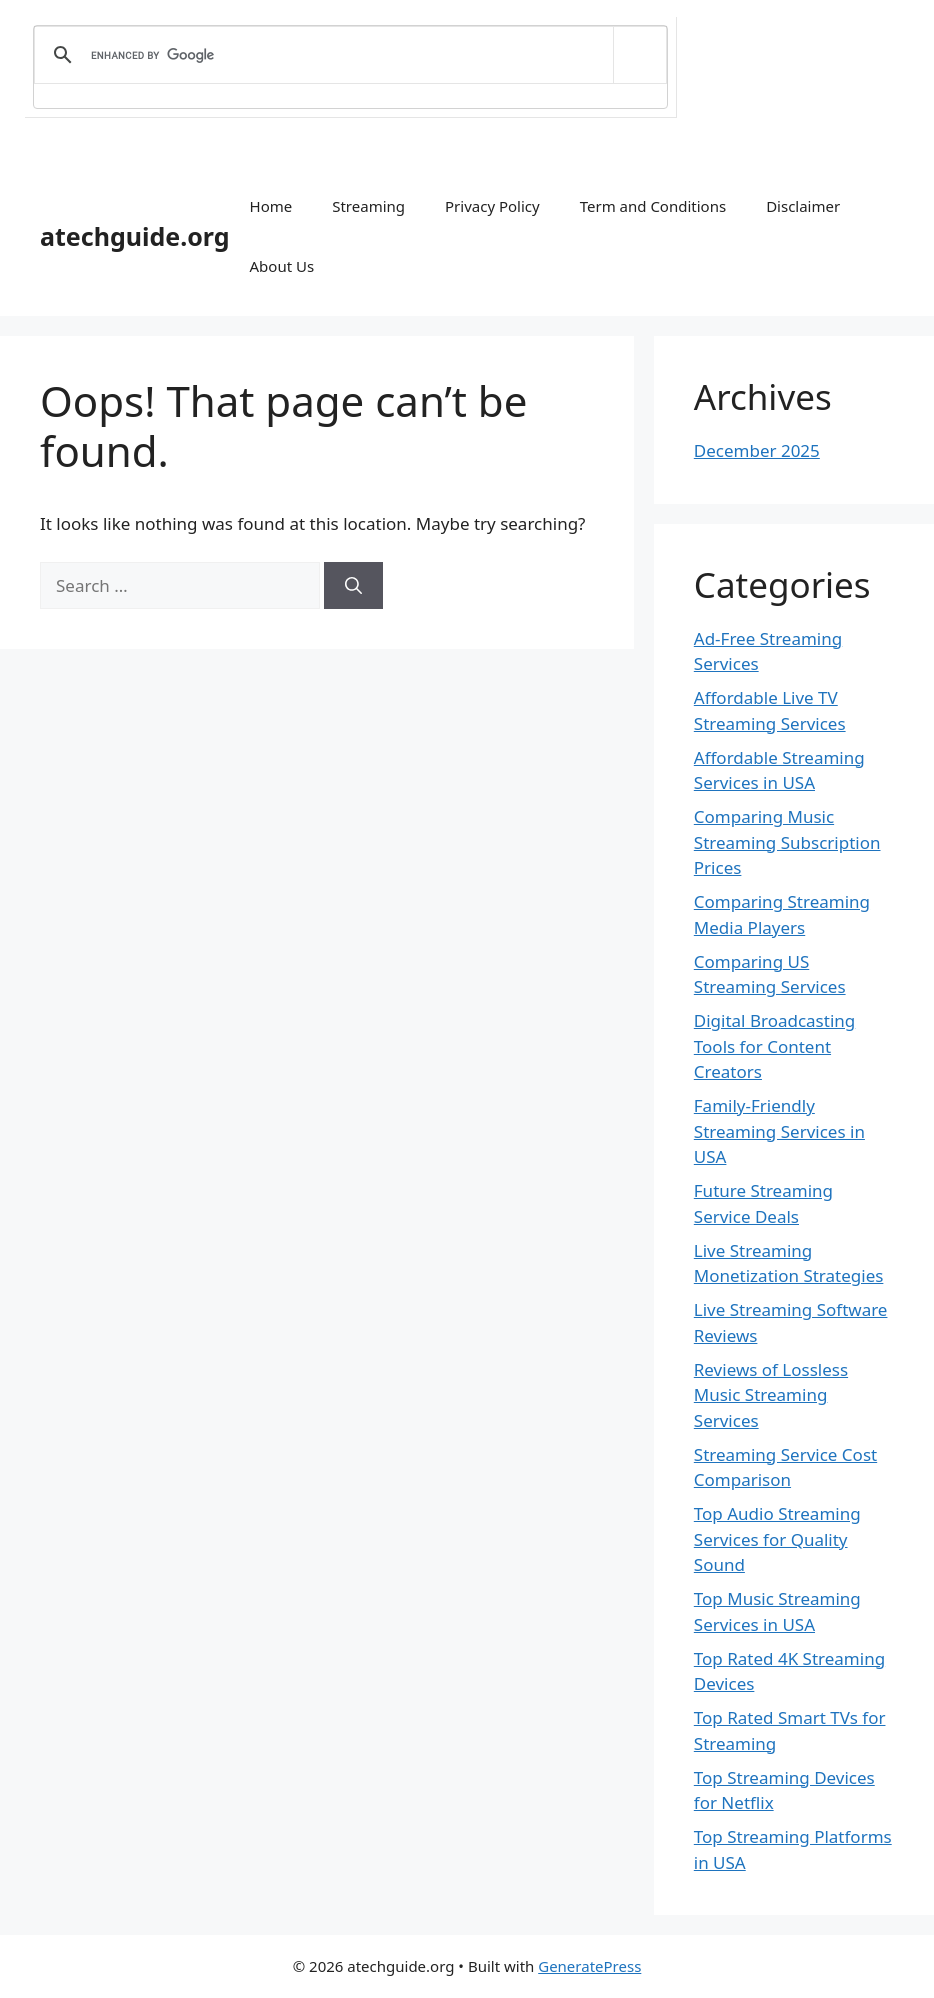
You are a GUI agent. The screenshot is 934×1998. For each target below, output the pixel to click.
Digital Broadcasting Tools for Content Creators (774, 1046)
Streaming (368, 206)
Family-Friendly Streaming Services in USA (779, 1131)
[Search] (353, 586)
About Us (282, 266)
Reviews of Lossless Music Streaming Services (771, 1395)
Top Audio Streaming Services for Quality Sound (777, 1539)
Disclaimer (803, 206)
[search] (347, 55)
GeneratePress (589, 1966)
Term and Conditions (653, 206)
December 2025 (757, 450)
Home (271, 206)
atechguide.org (135, 236)
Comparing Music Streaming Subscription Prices (787, 842)
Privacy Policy (492, 206)
